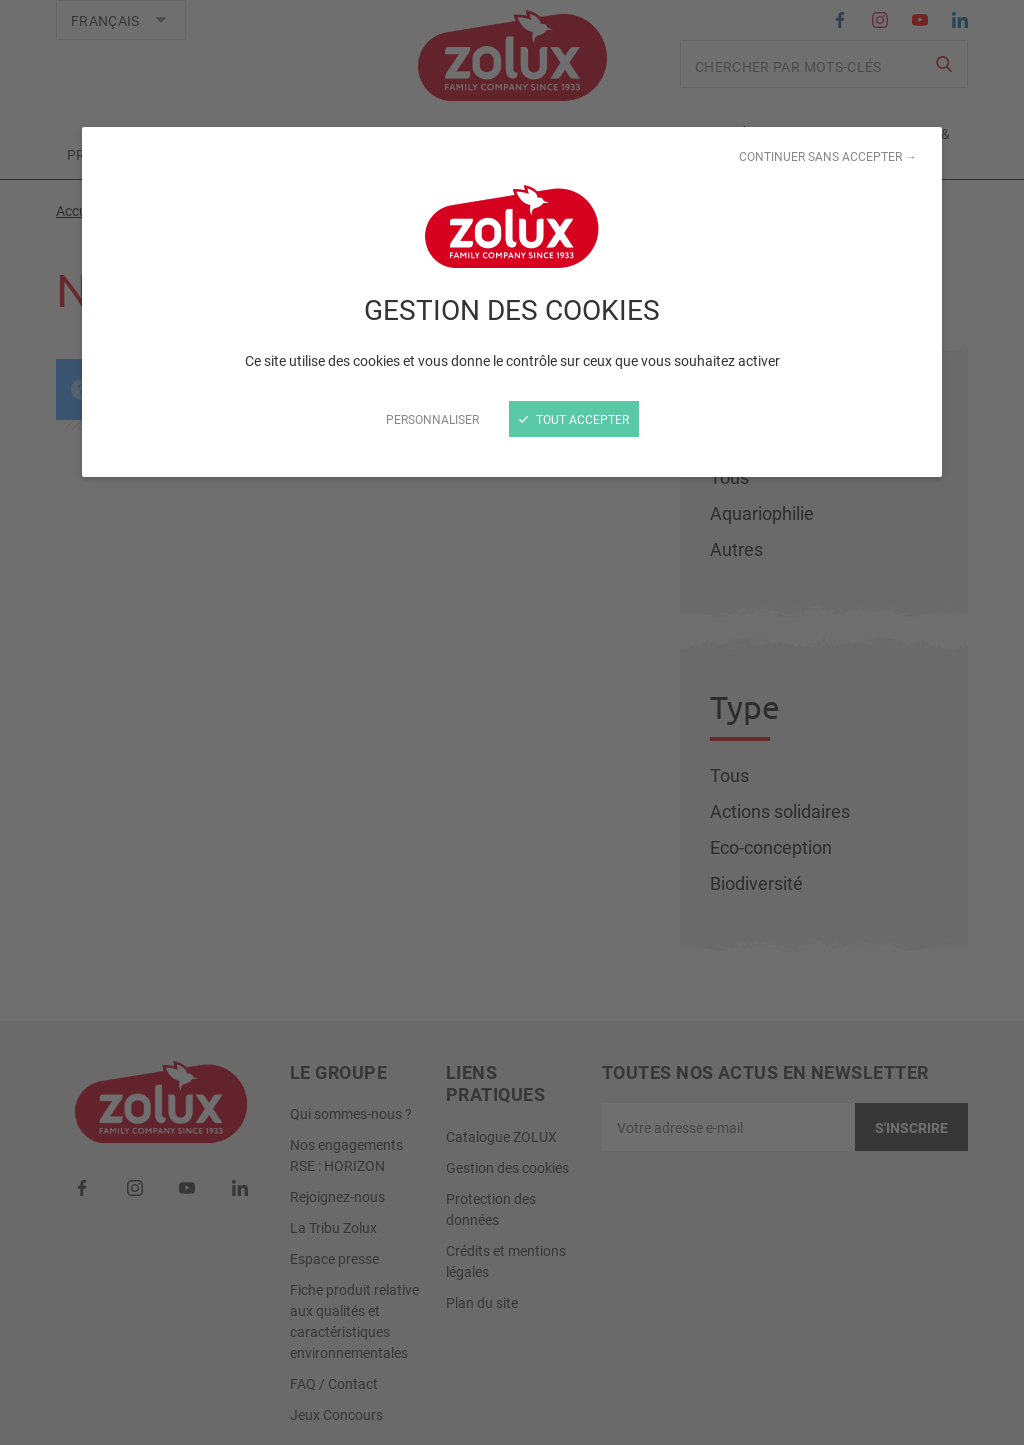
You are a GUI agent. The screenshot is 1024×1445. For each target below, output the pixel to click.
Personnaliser (432, 419)
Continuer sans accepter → (828, 156)
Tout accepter (574, 419)
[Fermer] (512, 722)
